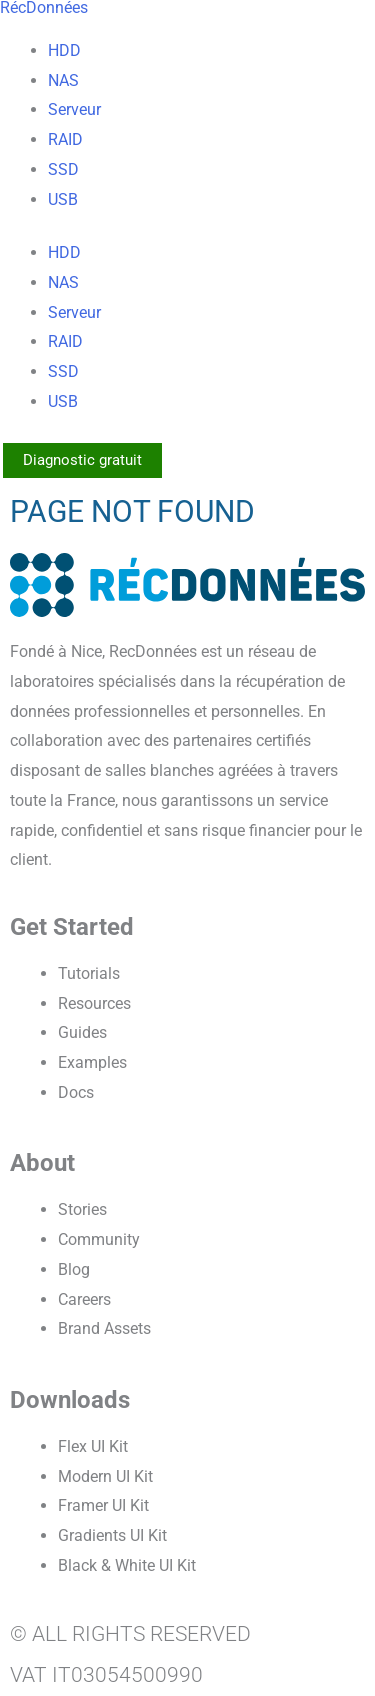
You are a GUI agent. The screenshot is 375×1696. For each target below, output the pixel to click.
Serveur (74, 109)
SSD (63, 169)
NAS (63, 80)
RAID (65, 139)
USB (63, 199)
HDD (64, 50)
